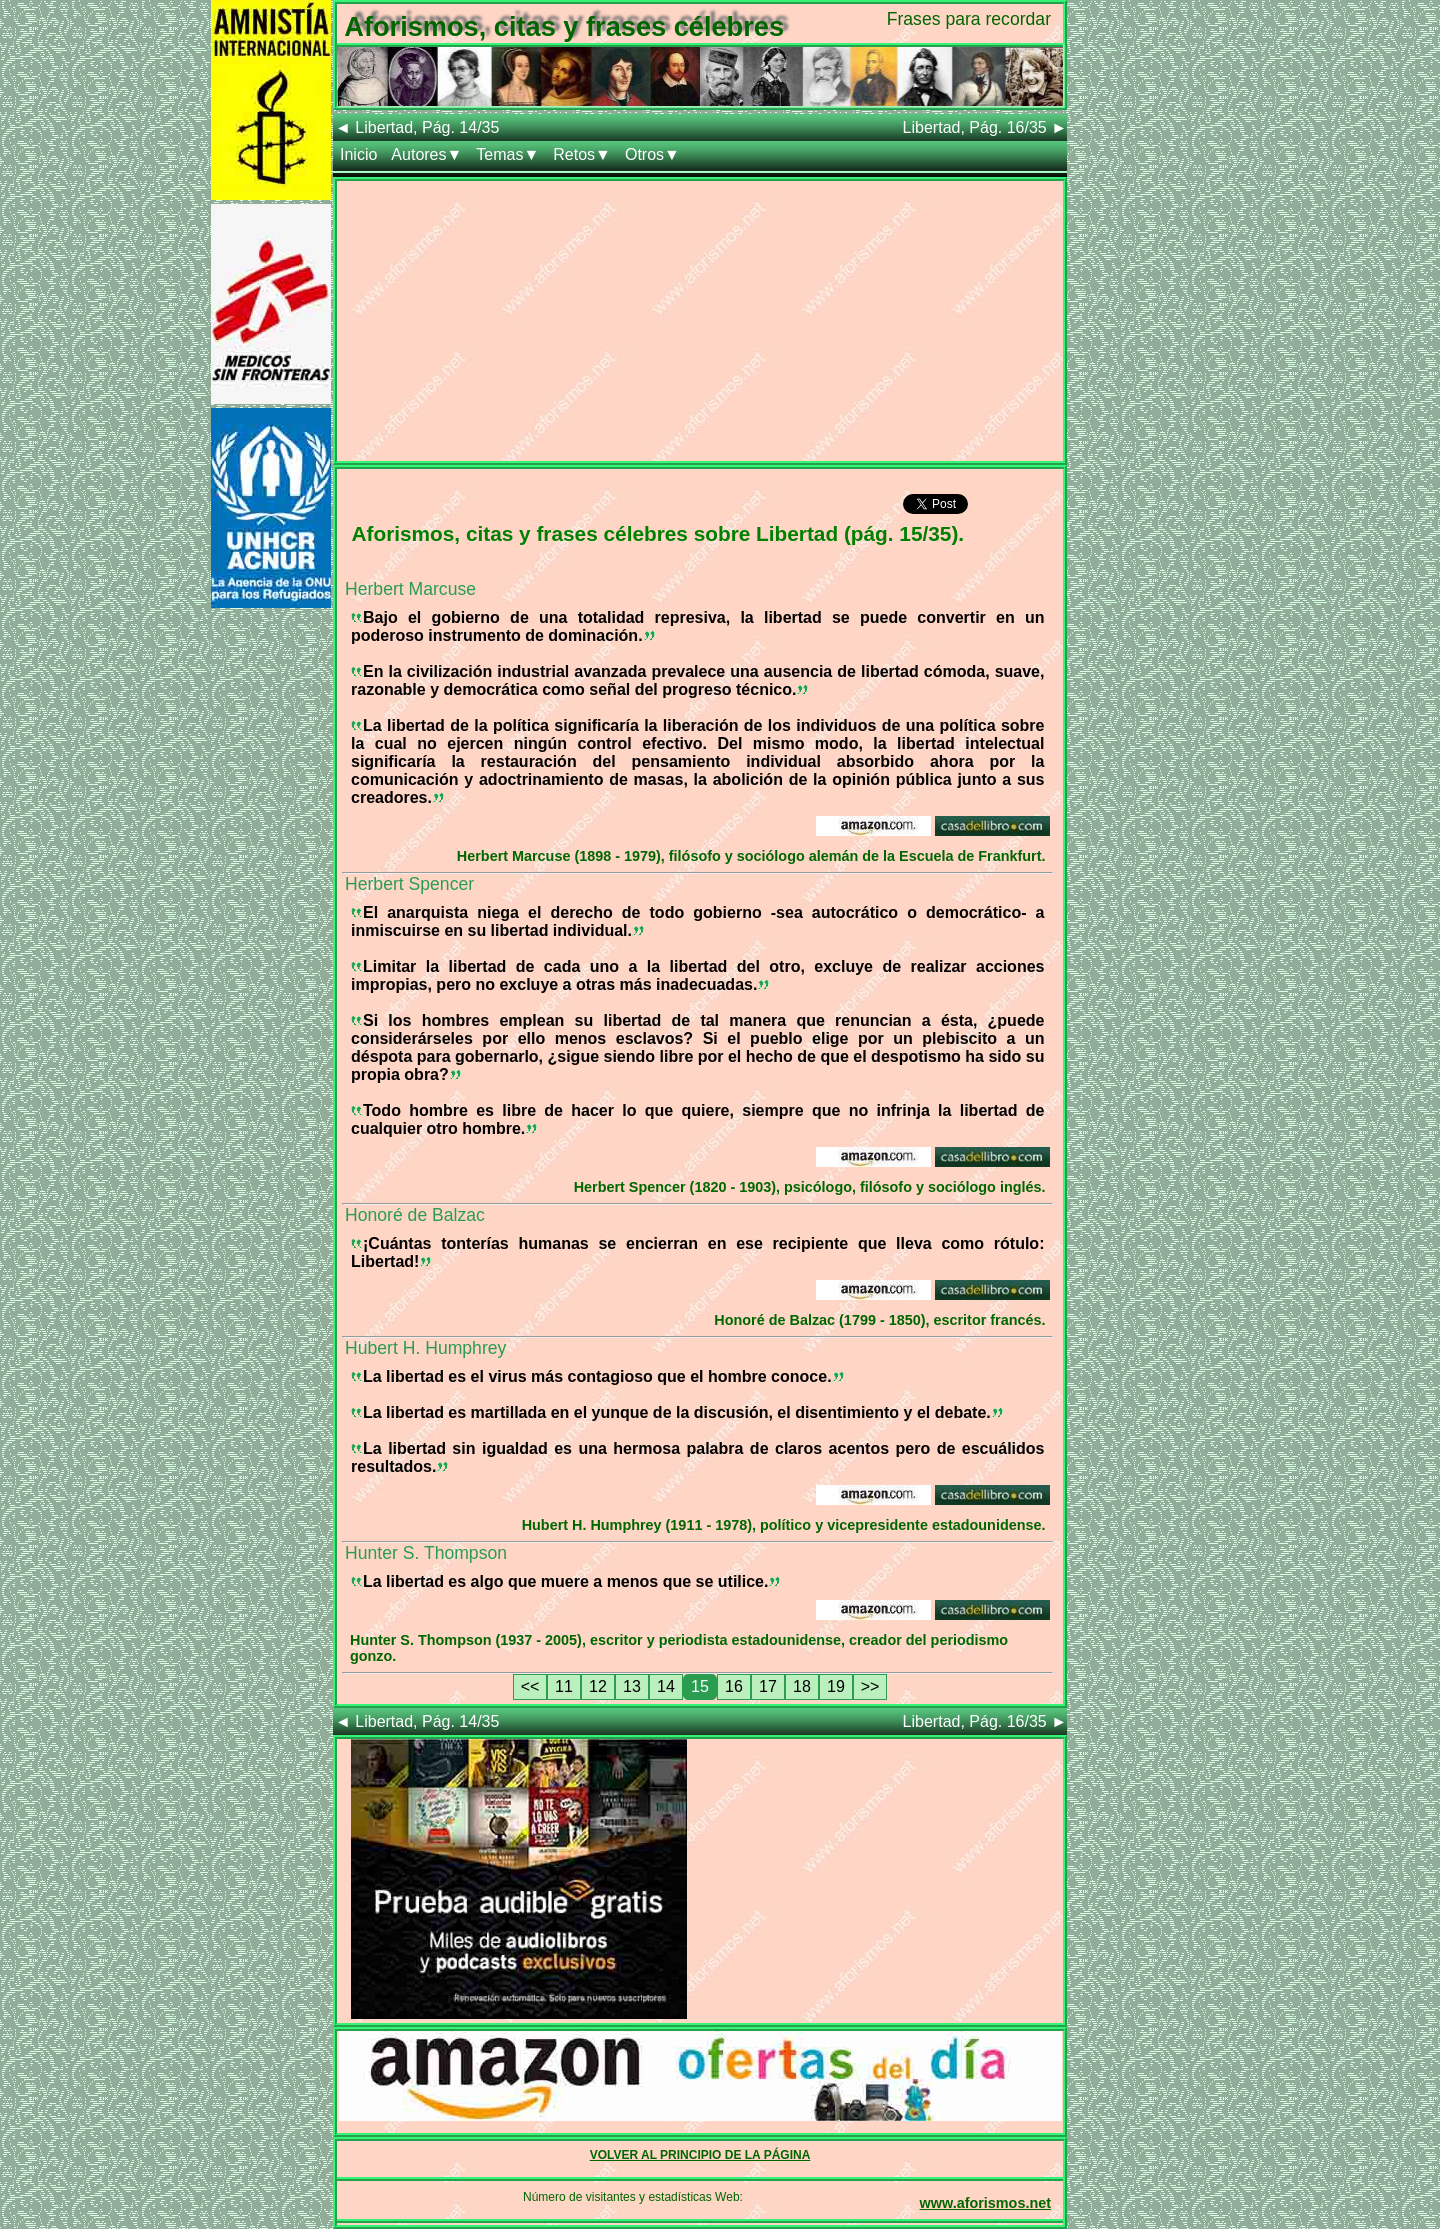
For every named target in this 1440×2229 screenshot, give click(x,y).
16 (734, 1686)
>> (870, 1686)
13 (632, 1686)
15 (700, 1686)
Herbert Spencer (409, 884)
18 (802, 1686)
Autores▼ (426, 154)
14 (666, 1686)
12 (598, 1686)
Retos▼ (582, 154)
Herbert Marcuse (410, 589)
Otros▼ (652, 154)
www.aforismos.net (985, 2203)
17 (768, 1686)
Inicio (358, 154)
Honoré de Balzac (415, 1215)
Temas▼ (507, 154)
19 (836, 1686)
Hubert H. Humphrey (425, 1348)
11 (564, 1686)
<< (530, 1686)
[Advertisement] (700, 321)
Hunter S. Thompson (426, 1553)
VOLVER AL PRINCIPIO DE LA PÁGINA (700, 2155)
